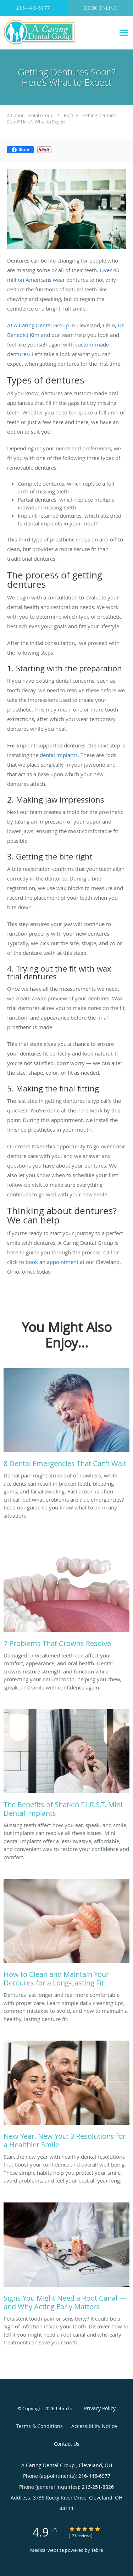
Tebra (97, 2550)
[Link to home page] (52, 32)
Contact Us (66, 2443)
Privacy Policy (100, 2408)
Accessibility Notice (94, 2426)
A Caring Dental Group (31, 115)
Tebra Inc (64, 2408)
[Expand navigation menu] (124, 32)
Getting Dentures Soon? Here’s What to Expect (62, 118)
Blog (68, 115)
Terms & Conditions (39, 2426)
